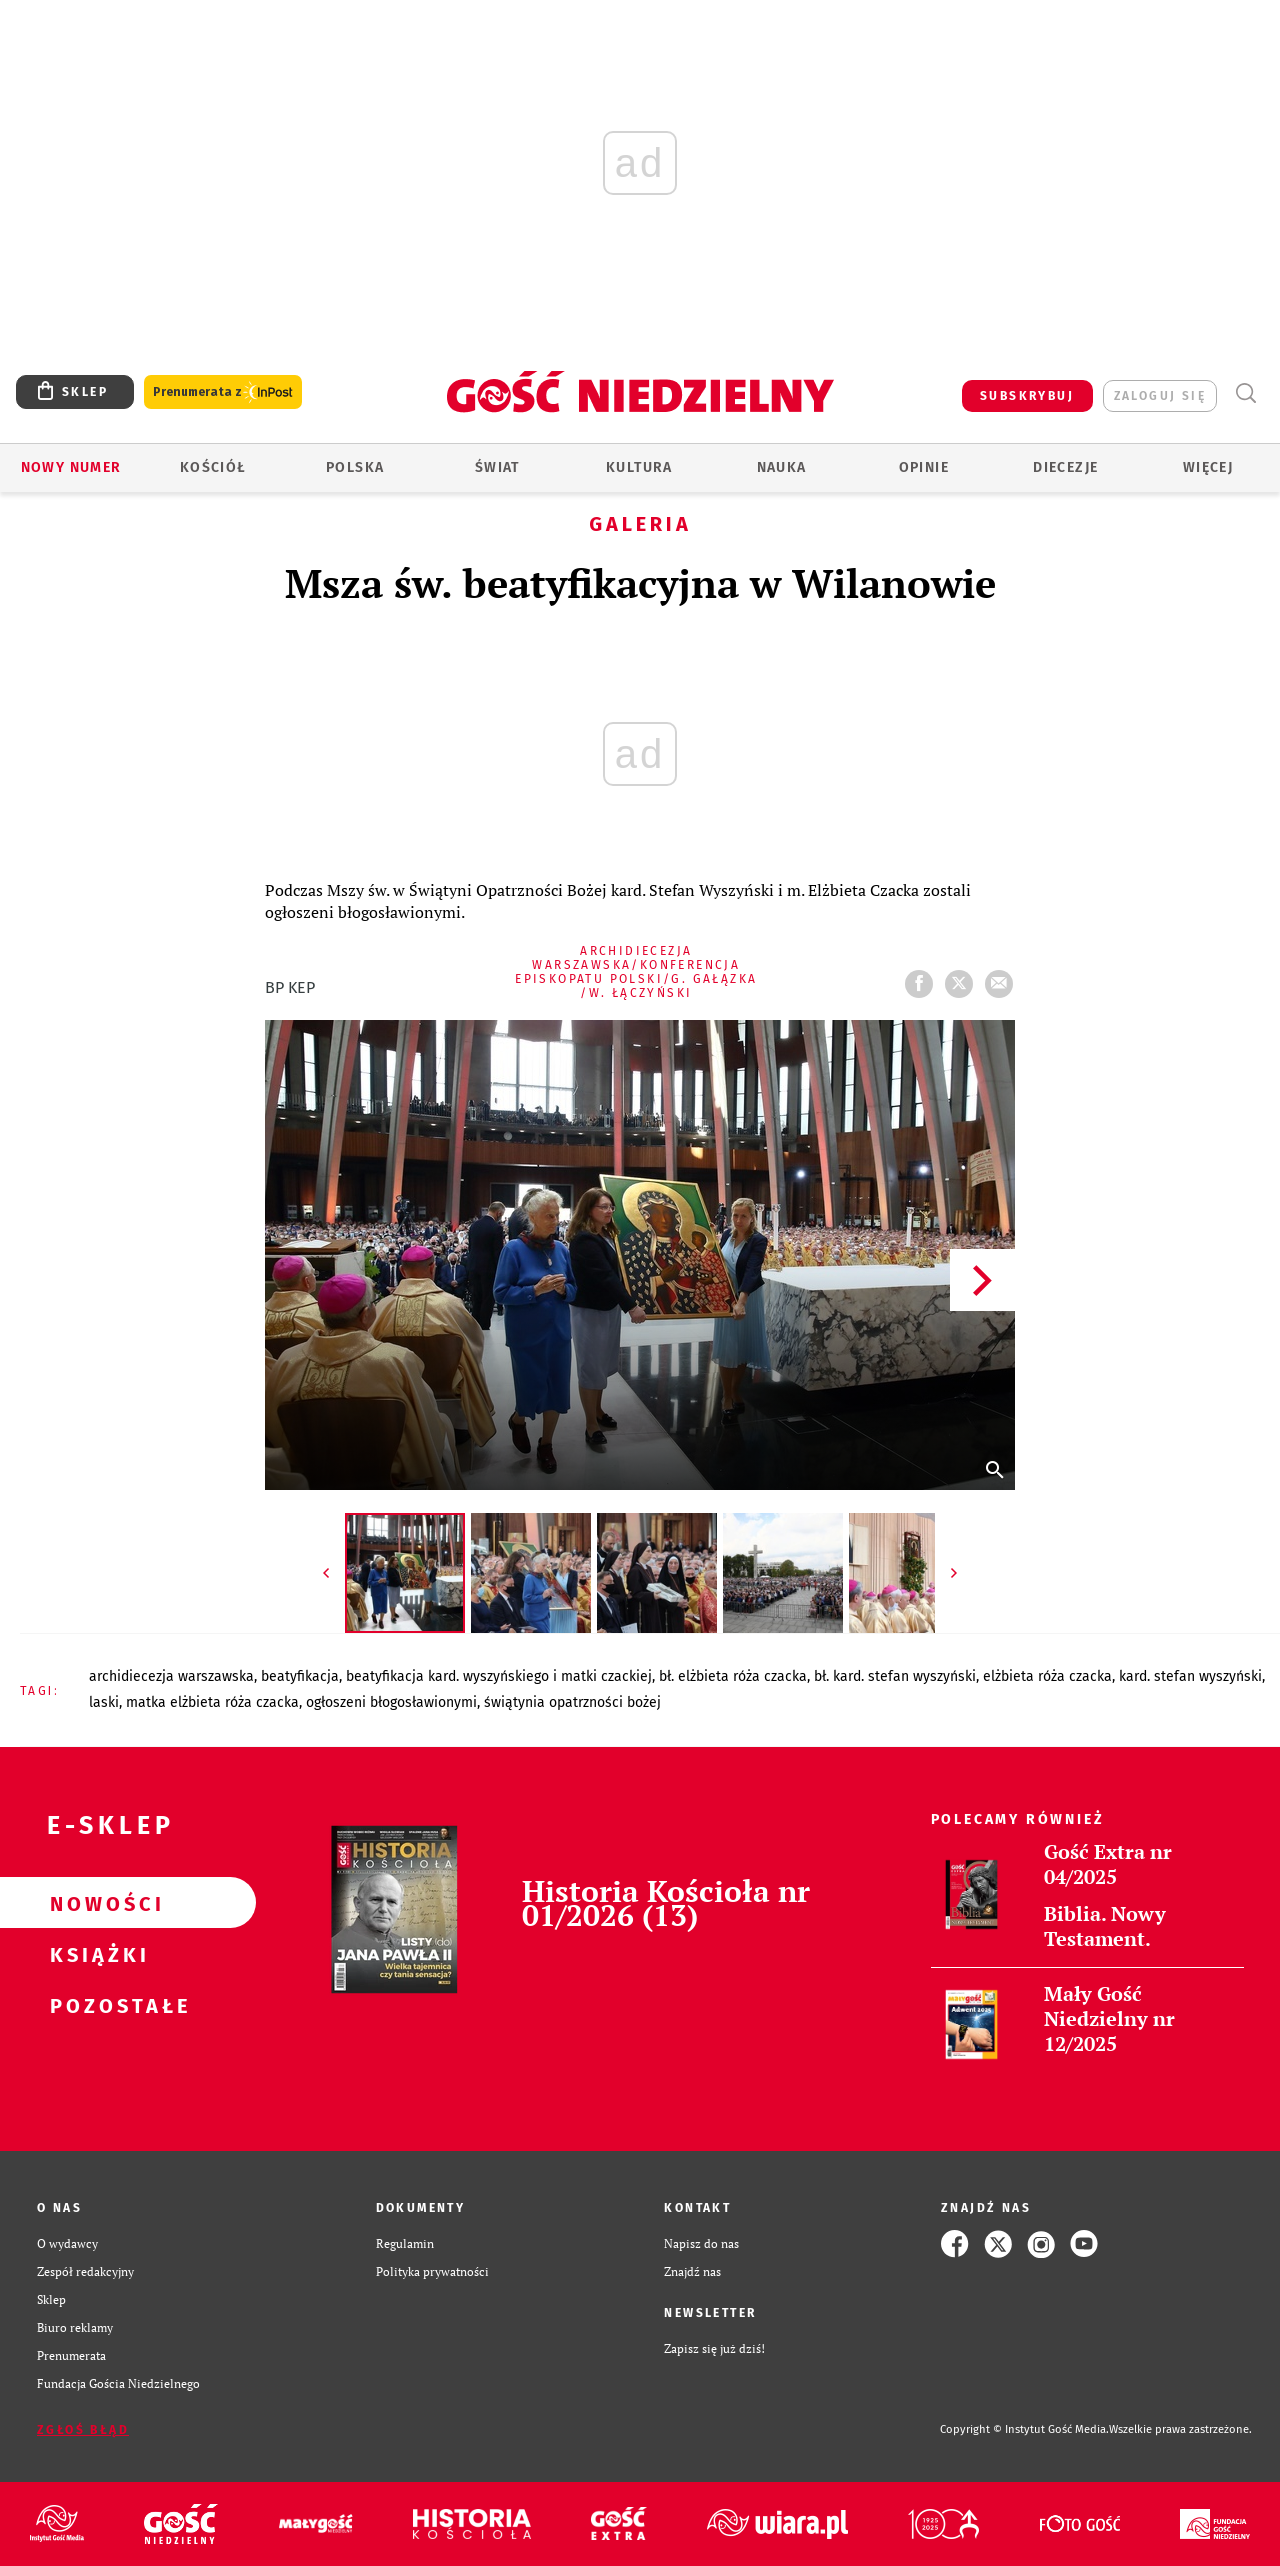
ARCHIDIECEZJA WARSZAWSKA (171, 1676)
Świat (497, 467)
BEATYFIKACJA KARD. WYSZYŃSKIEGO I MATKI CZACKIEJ (499, 1676)
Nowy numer (71, 467)
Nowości (96, 1903)
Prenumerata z (223, 392)
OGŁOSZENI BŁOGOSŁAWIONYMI (391, 1702)
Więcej (1208, 467)
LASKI (104, 1702)
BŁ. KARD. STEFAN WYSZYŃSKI (895, 1676)
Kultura (639, 467)
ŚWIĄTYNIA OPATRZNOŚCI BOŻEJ (572, 1702)
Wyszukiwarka (1245, 393)
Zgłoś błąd (83, 2430)
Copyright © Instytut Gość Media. (1024, 2429)
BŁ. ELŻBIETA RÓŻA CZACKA (733, 1676)
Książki (96, 1954)
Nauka (782, 467)
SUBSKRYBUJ (1027, 396)
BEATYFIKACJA (300, 1676)
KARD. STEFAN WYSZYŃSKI (1190, 1676)
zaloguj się (1160, 396)
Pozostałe (96, 2005)
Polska (355, 467)
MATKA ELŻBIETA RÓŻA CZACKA (212, 1702)
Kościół (213, 467)
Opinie (924, 467)
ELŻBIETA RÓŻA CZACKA (1047, 1676)
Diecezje (1065, 467)
